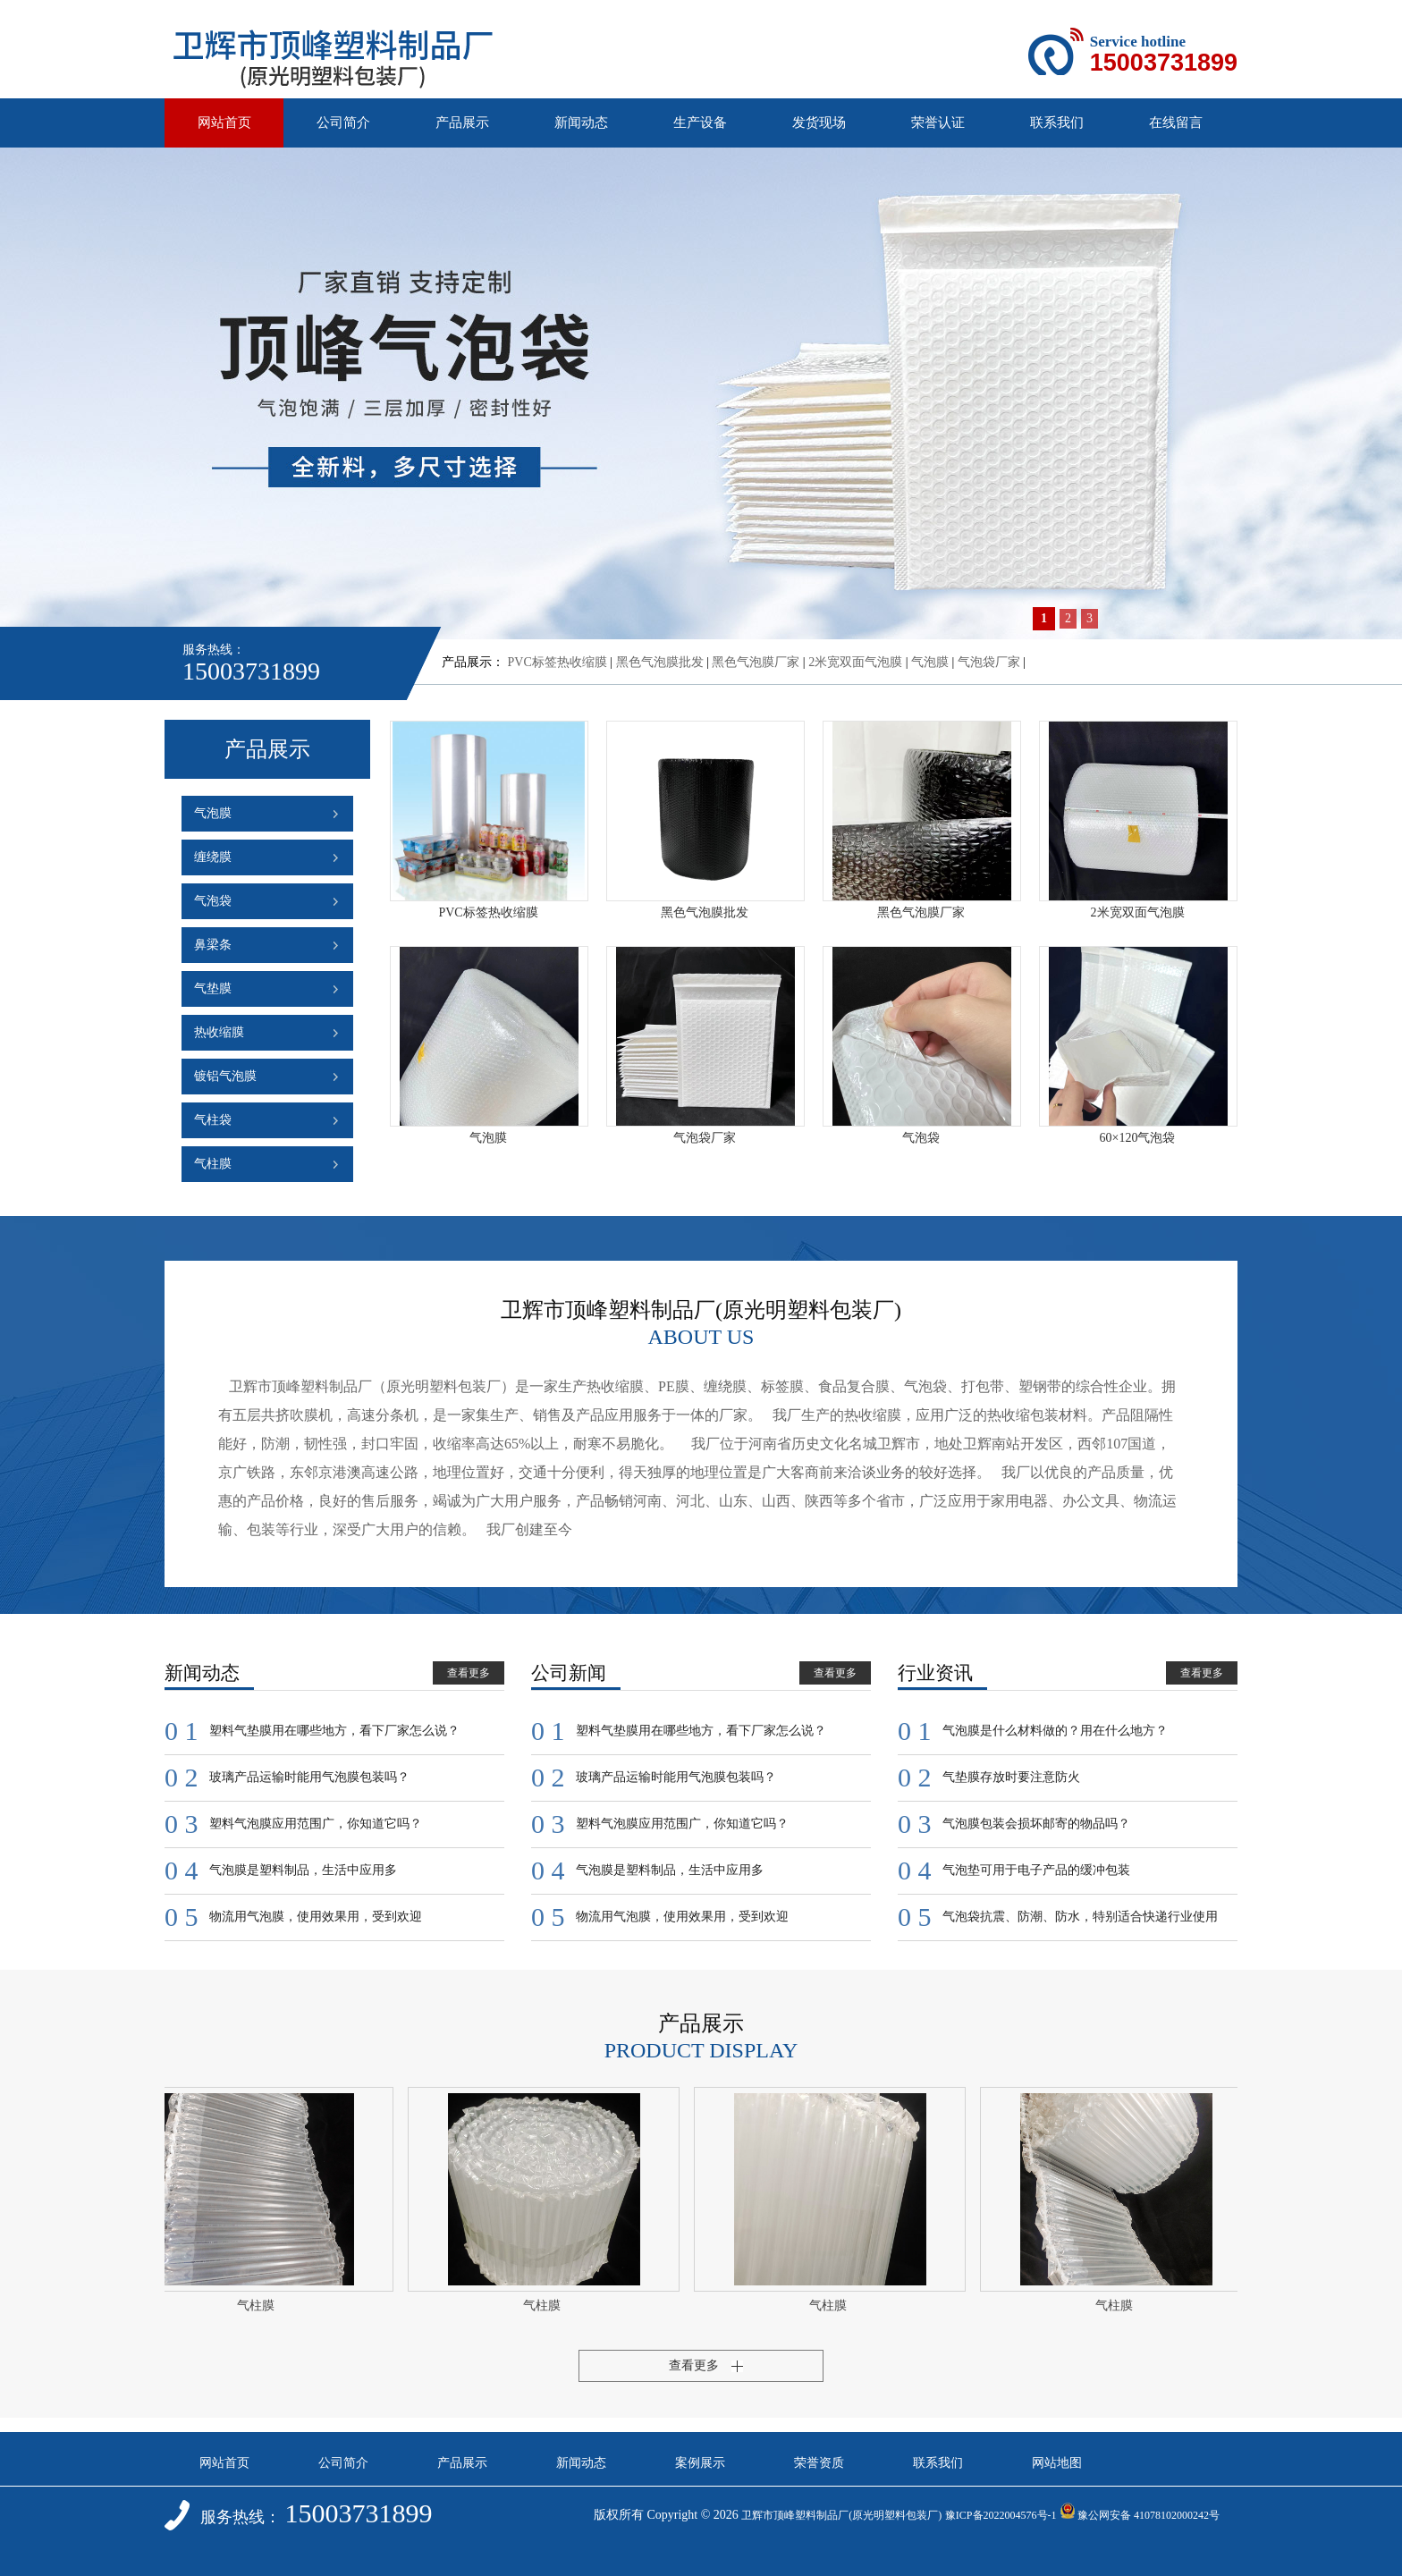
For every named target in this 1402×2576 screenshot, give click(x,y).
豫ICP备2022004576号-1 (1001, 2515)
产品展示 (462, 122)
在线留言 (1176, 122)
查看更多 (468, 1673)
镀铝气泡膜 (225, 1076)
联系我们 (1057, 122)
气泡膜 (930, 662)
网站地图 (1057, 2463)
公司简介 (343, 122)
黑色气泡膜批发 (660, 662)
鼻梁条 (213, 944)
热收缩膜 (219, 1032)
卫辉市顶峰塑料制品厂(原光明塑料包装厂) (841, 2515)
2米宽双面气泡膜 (855, 662)
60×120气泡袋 (1138, 1137)
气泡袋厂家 (989, 662)
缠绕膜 (213, 857)
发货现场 (819, 122)
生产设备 (700, 122)
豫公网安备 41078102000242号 (1140, 2515)
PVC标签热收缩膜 (557, 662)
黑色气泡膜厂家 (755, 662)
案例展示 (700, 2463)
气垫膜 (213, 988)
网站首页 (224, 122)
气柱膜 (213, 1163)
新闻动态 (581, 122)
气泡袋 (213, 901)
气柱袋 (213, 1120)
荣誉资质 (819, 2463)
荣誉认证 (938, 122)
